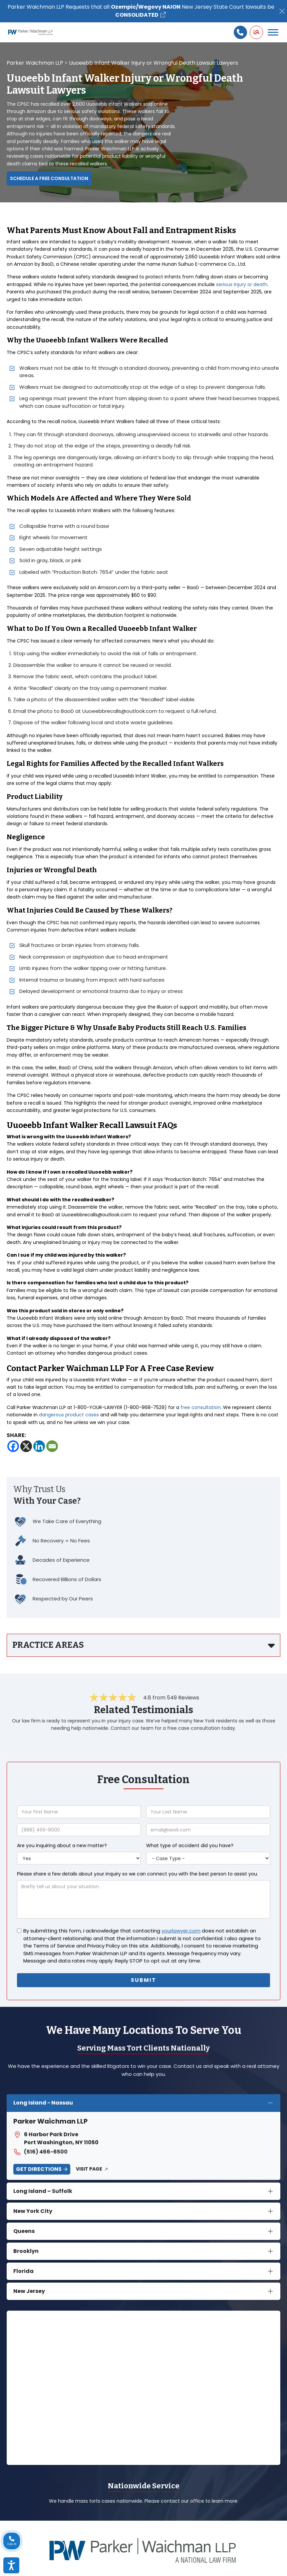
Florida (23, 2271)
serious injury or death (241, 284)
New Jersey (29, 2291)
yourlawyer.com (180, 1930)
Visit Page (89, 2169)
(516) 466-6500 (40, 2152)
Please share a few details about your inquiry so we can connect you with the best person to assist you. (137, 1873)
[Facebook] (13, 1446)
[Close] (282, 11)
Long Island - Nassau (43, 2103)
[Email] (52, 1446)
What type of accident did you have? (189, 1845)
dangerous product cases (69, 1414)
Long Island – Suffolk (42, 2191)
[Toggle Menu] (273, 32)
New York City (32, 2211)
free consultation (200, 1407)
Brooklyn (26, 2251)
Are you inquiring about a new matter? (62, 1845)
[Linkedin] (39, 1446)
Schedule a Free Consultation (49, 178)
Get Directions (39, 2169)
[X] (26, 1446)
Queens (24, 2231)
